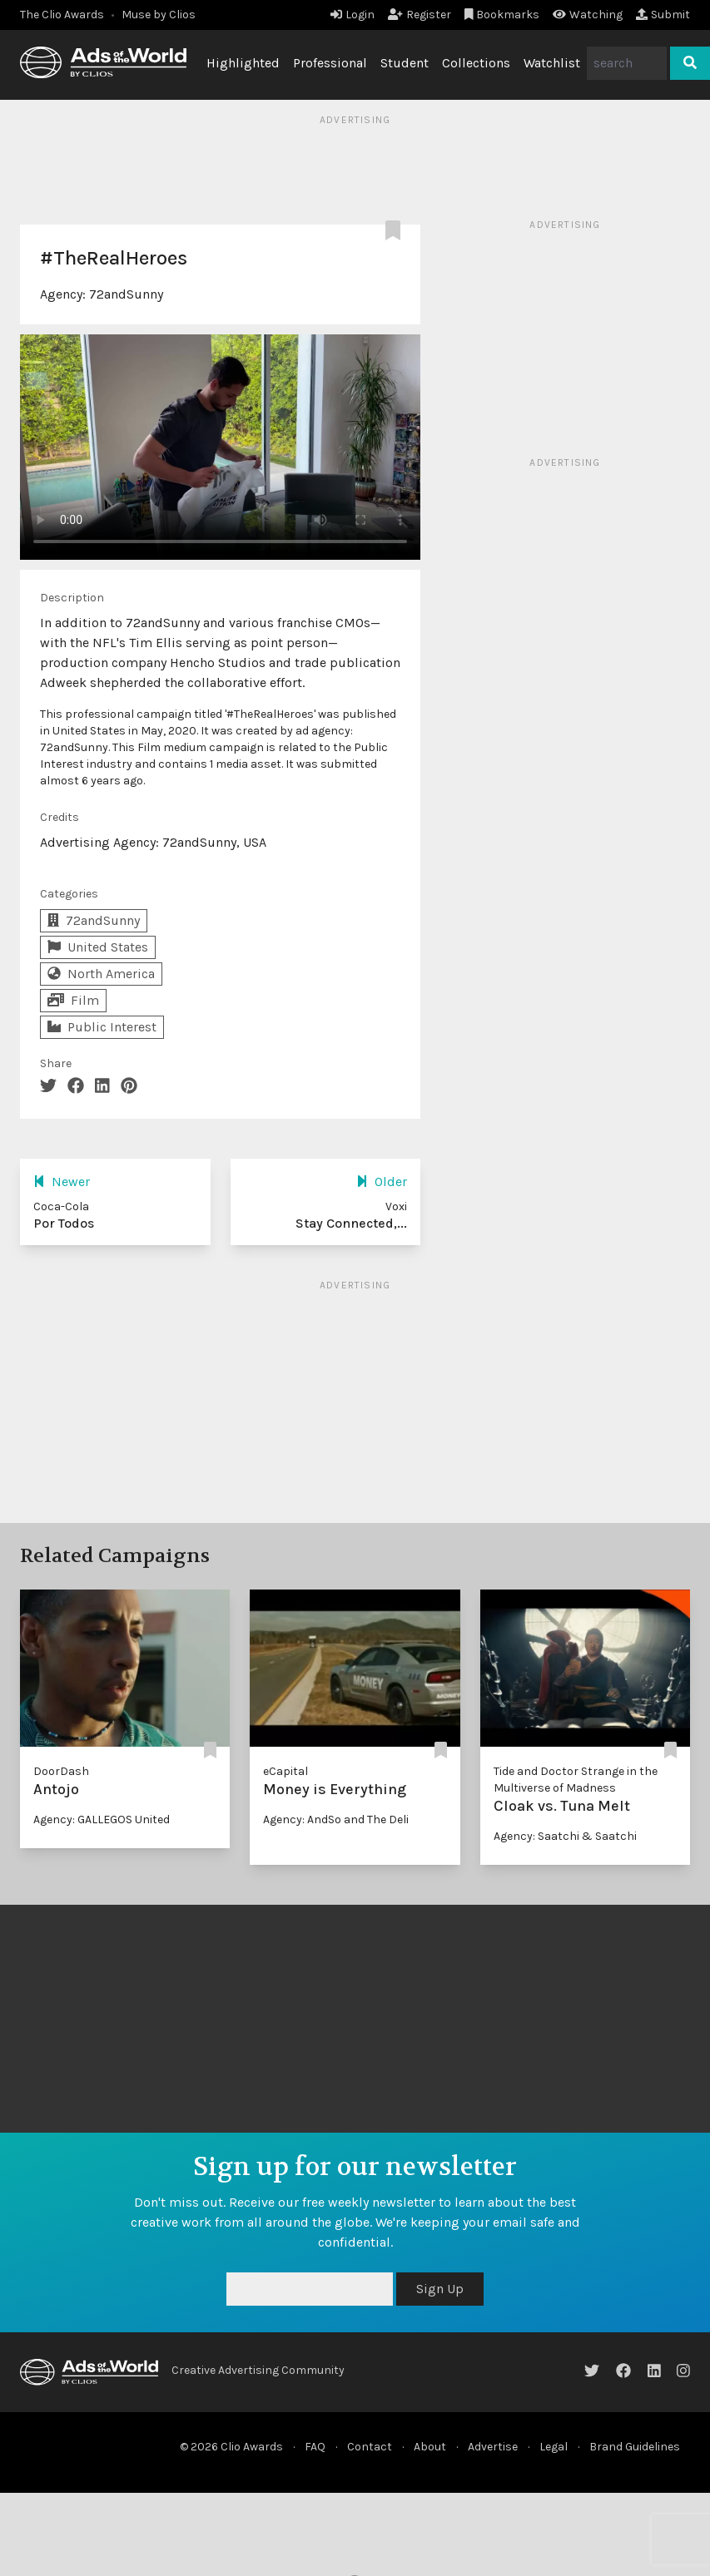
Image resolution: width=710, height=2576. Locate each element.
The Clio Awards (62, 14)
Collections (476, 63)
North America (101, 973)
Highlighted (243, 63)
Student (404, 63)
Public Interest (101, 1027)
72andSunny (126, 294)
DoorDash (61, 1771)
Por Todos (63, 1223)
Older (381, 1181)
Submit (663, 14)
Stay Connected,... (351, 1223)
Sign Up (440, 2289)
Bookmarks (502, 14)
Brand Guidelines (634, 2447)
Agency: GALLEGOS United (101, 1819)
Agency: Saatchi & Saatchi (565, 1836)
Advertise (493, 2447)
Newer (61, 1181)
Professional (330, 63)
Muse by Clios (159, 14)
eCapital (285, 1771)
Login (352, 14)
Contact (369, 2447)
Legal (553, 2447)
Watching (588, 14)
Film (73, 1000)
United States (97, 947)
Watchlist (552, 63)
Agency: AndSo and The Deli (336, 1819)
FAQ (315, 2447)
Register (419, 14)
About (430, 2447)
